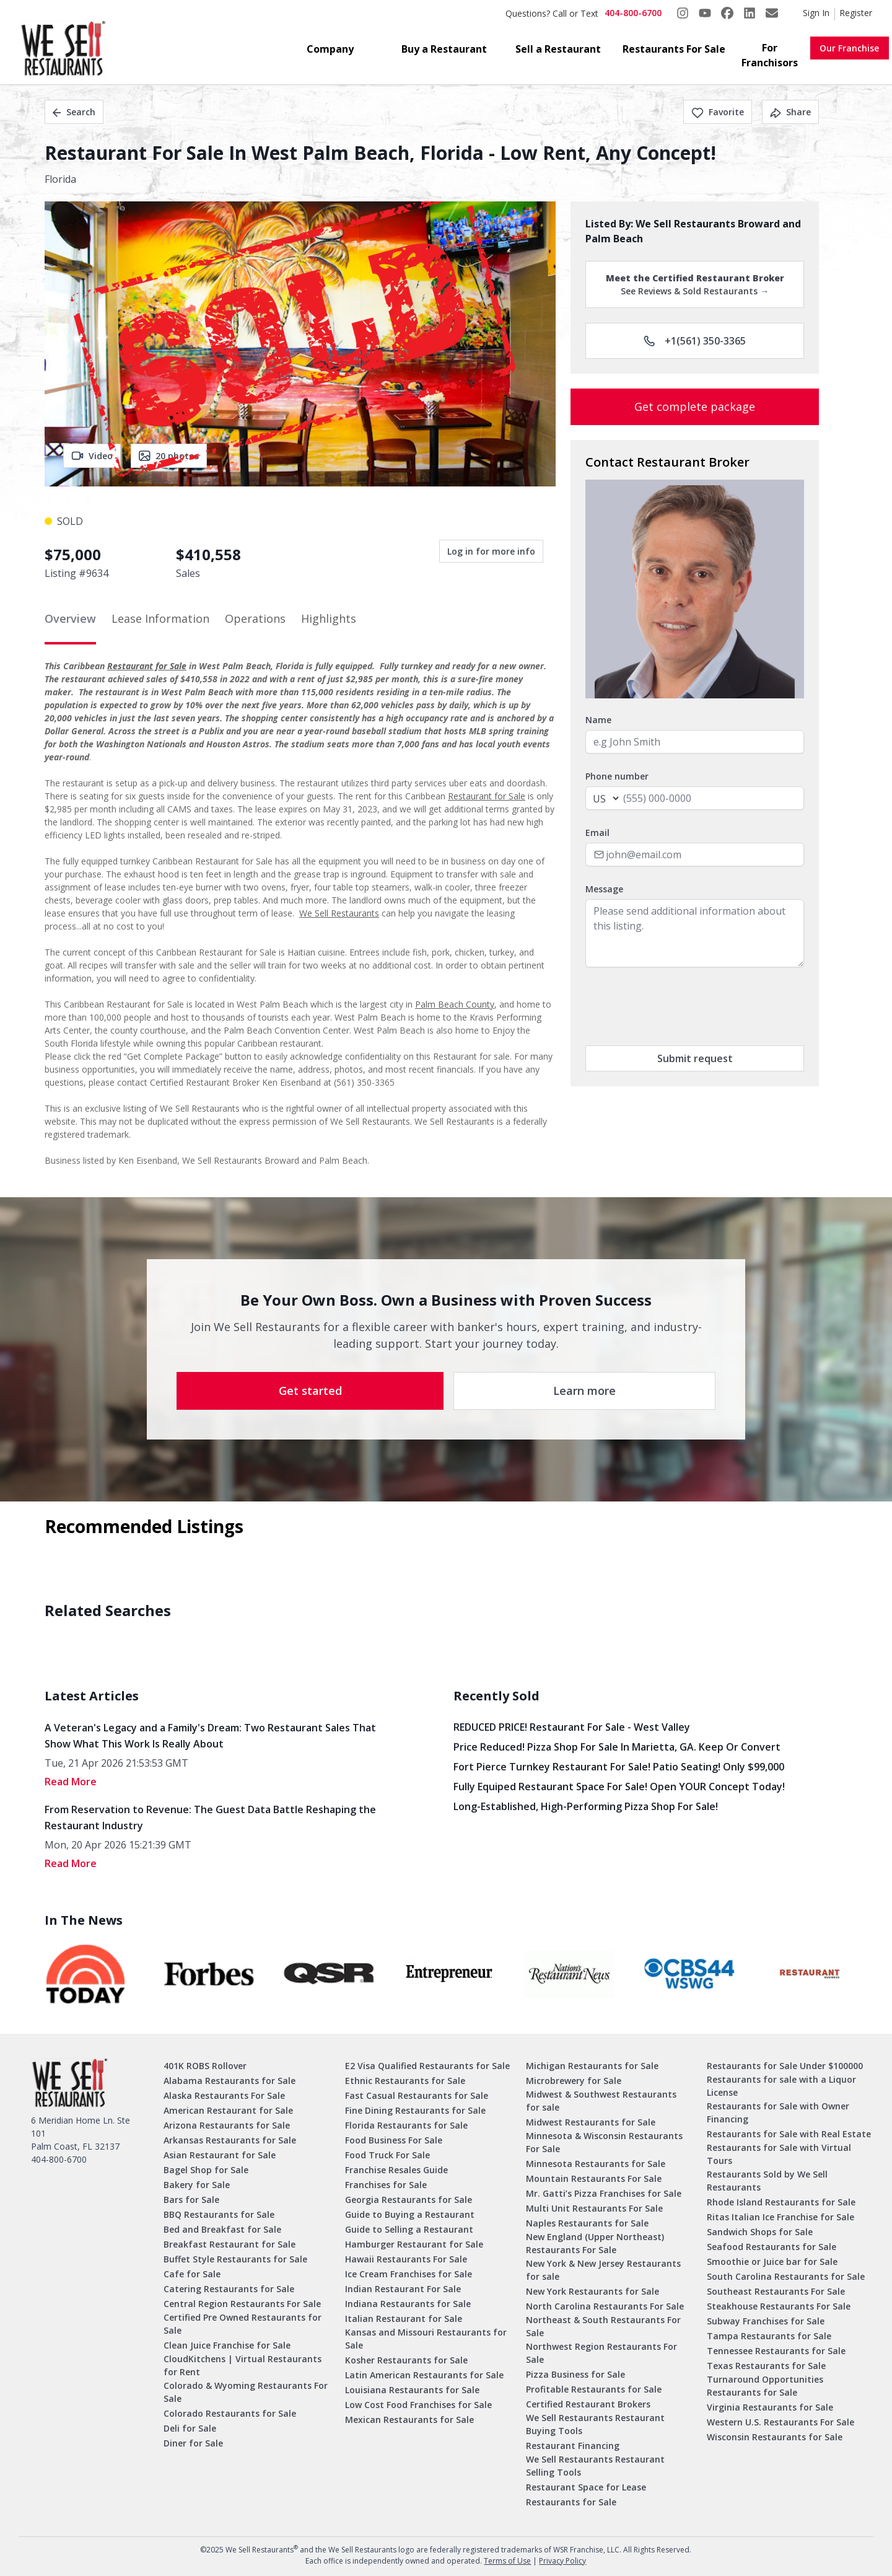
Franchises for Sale (386, 2185)
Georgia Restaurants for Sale (408, 2199)
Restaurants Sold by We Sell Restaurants (767, 2180)
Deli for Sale (190, 2428)
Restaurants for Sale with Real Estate (789, 2134)
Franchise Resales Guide (396, 2170)
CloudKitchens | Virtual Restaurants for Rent (242, 2365)
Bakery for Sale (197, 2185)
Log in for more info (491, 551)
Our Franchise (849, 48)
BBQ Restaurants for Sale (219, 2214)
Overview (70, 618)
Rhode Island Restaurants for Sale (781, 2202)
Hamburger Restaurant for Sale (414, 2244)
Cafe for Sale (192, 2274)
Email (597, 832)
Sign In (816, 13)
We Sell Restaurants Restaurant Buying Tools (595, 2424)
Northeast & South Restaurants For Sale (603, 2326)
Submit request (695, 1058)
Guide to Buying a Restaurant (409, 2214)
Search (74, 112)
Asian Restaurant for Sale (220, 2155)
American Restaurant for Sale (228, 2110)
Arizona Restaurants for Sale (227, 2125)
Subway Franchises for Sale (765, 2321)
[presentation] (679, 1006)
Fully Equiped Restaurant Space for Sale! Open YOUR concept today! (619, 1786)
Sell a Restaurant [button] (558, 49)
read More (71, 1781)
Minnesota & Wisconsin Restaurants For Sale (604, 2142)
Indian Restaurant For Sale (403, 2289)
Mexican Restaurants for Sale (409, 2419)
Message (604, 889)
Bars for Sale (191, 2199)
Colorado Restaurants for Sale (230, 2413)
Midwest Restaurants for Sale (590, 2122)
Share (790, 112)
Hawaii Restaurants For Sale (406, 2259)
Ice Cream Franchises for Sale (408, 2274)
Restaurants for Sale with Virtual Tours (779, 2154)
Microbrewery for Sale (573, 2080)
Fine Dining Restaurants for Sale (415, 2110)
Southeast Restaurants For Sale (776, 2291)
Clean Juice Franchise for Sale (227, 2345)
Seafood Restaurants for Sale (771, 2247)
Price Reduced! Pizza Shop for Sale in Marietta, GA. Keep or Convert (616, 1747)
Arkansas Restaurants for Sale (230, 2140)
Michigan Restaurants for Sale (592, 2066)
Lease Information (160, 618)
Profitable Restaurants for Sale (594, 2389)
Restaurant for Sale (146, 666)
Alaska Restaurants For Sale (224, 2095)
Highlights (328, 618)
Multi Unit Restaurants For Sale (594, 2208)
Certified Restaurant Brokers (588, 2404)
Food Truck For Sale (387, 2155)
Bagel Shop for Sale (206, 2170)
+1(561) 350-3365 (695, 341)
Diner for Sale (193, 2443)
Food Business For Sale (393, 2140)
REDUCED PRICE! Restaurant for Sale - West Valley (571, 1727)
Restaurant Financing (572, 2445)
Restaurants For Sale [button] (674, 49)
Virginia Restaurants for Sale (770, 2407)
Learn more (584, 1390)
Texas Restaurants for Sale (766, 2366)
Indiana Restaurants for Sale (408, 2304)
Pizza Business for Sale (575, 2374)
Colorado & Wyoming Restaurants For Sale (246, 2392)
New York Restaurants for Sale (592, 2291)
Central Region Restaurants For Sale (242, 2304)
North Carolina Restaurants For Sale (605, 2306)
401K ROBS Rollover (205, 2066)
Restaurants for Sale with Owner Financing (778, 2112)
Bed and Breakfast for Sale (222, 2229)
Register (855, 13)
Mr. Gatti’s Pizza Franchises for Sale (603, 2193)
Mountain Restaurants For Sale (594, 2178)
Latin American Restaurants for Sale (424, 2375)
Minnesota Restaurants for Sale (595, 2163)
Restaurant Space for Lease (586, 2487)
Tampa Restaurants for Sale (769, 2336)
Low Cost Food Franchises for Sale (418, 2405)
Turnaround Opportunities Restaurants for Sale (765, 2385)
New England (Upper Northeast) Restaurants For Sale (595, 2243)
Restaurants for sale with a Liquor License (781, 2085)
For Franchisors (769, 55)
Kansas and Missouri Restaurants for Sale (426, 2338)
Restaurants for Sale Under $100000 (785, 2066)
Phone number (617, 776)
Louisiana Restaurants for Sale (412, 2390)
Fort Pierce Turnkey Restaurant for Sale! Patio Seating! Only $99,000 (618, 1767)
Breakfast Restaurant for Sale (229, 2244)
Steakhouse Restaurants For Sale (778, 2306)
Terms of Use (507, 2561)
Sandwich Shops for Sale (760, 2232)
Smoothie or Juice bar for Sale (772, 2261)
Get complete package (694, 406)
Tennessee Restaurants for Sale (776, 2351)
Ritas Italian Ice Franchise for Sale (780, 2217)
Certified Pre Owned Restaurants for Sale (242, 2323)
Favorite (717, 112)
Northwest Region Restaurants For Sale (601, 2353)
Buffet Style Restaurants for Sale (235, 2259)
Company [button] (330, 49)
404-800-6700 (633, 13)
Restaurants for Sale (571, 2502)
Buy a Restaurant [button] (444, 49)
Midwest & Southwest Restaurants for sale (601, 2100)
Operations (255, 618)
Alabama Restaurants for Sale (229, 2080)
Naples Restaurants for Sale (587, 2223)
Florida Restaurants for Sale (406, 2125)
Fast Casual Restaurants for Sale (416, 2095)
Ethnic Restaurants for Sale (405, 2080)
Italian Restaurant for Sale (403, 2318)
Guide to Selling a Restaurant (409, 2229)
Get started (310, 1390)
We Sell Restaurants (339, 913)
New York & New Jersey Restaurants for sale (603, 2269)
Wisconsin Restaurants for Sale (774, 2437)
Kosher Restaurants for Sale (406, 2360)
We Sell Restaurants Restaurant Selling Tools (595, 2465)
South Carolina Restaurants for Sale (786, 2276)
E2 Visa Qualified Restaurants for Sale (427, 2066)
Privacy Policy (562, 2561)
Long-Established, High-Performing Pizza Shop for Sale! (585, 1806)
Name (598, 720)
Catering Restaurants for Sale (229, 2289)
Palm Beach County (454, 1004)
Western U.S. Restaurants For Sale (780, 2422)
